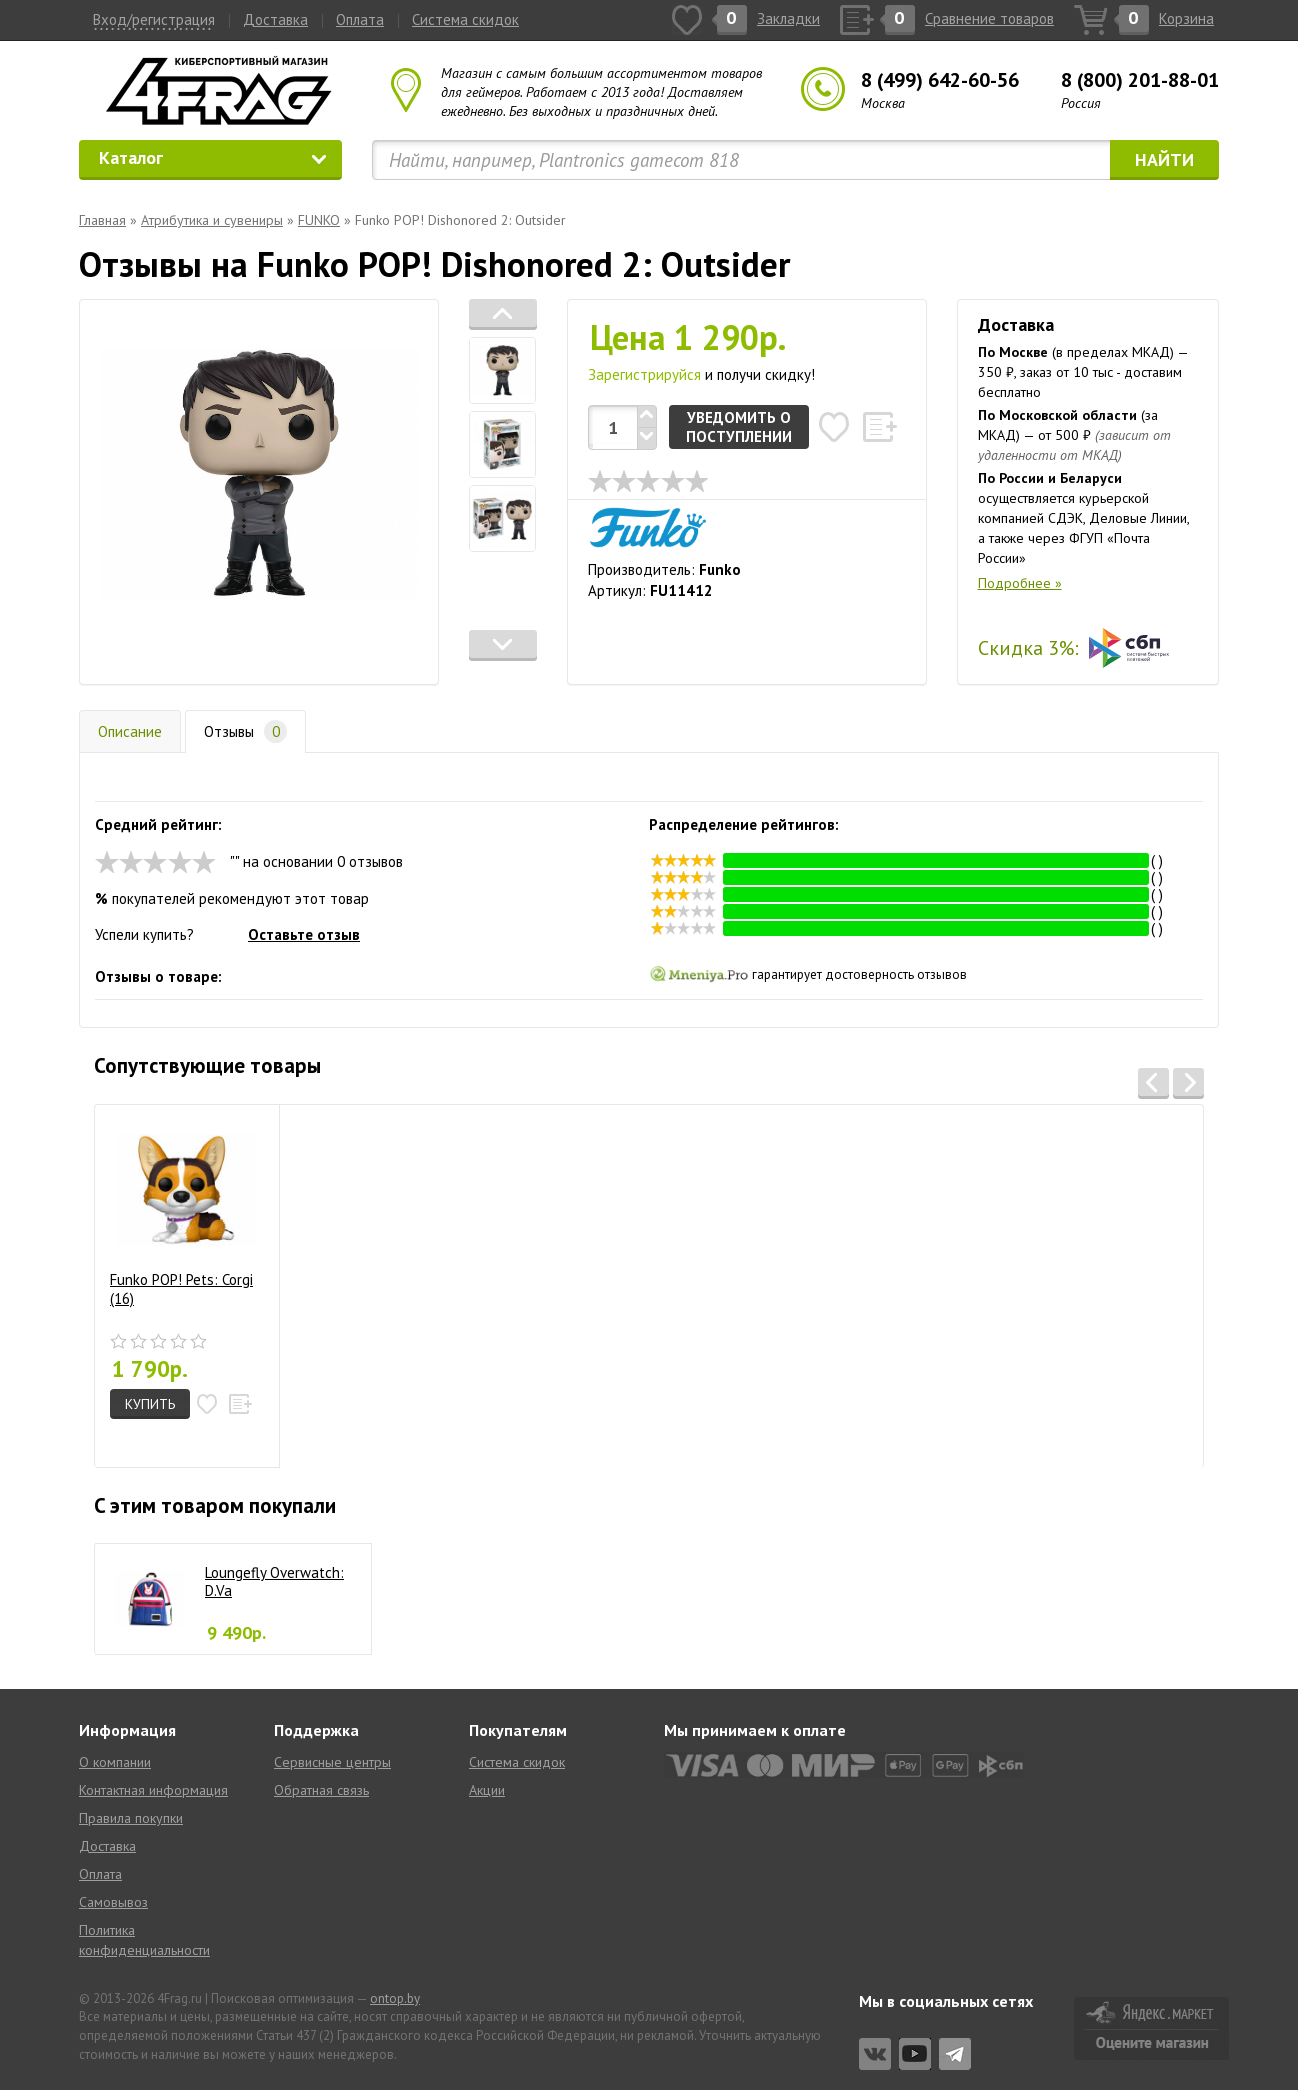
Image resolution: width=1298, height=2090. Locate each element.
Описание (130, 731)
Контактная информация (153, 1790)
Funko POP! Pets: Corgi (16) (183, 1214)
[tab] (503, 370)
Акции (487, 1790)
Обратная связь (321, 1790)
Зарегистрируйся (644, 374)
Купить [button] (150, 1404)
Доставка (275, 19)
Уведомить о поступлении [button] (739, 427)
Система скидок (465, 19)
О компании (115, 1762)
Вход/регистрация (154, 19)
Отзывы (245, 731)
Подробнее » (1020, 583)
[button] (503, 314)
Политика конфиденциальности (144, 1940)
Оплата (360, 19)
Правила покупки (131, 1818)
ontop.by (395, 1998)
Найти (1164, 159)
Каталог (213, 157)
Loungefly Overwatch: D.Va (274, 1582)
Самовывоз (113, 1902)
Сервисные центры (332, 1762)
